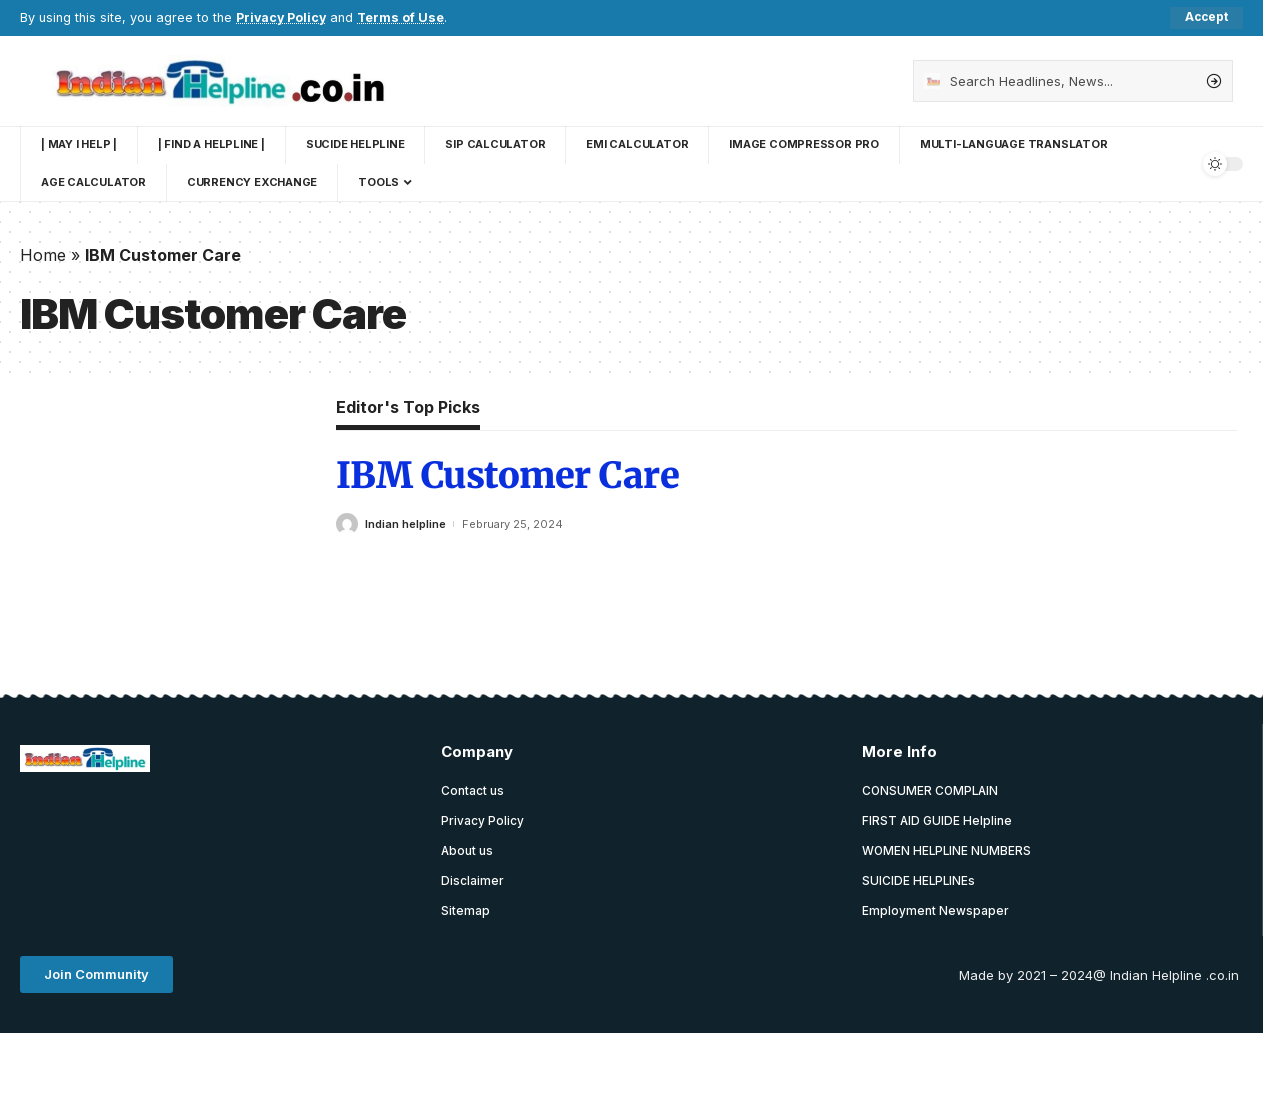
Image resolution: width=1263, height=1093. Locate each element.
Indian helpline (405, 524)
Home (43, 255)
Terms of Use (404, 17)
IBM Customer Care (508, 476)
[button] (96, 976)
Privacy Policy (282, 17)
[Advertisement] (384, 839)
